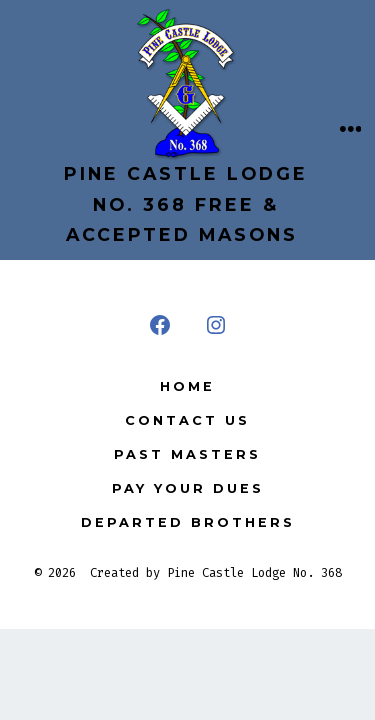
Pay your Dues (188, 488)
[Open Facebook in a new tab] (160, 325)
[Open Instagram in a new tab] (216, 325)
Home (187, 386)
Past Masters (187, 454)
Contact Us (187, 420)
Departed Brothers (188, 522)
